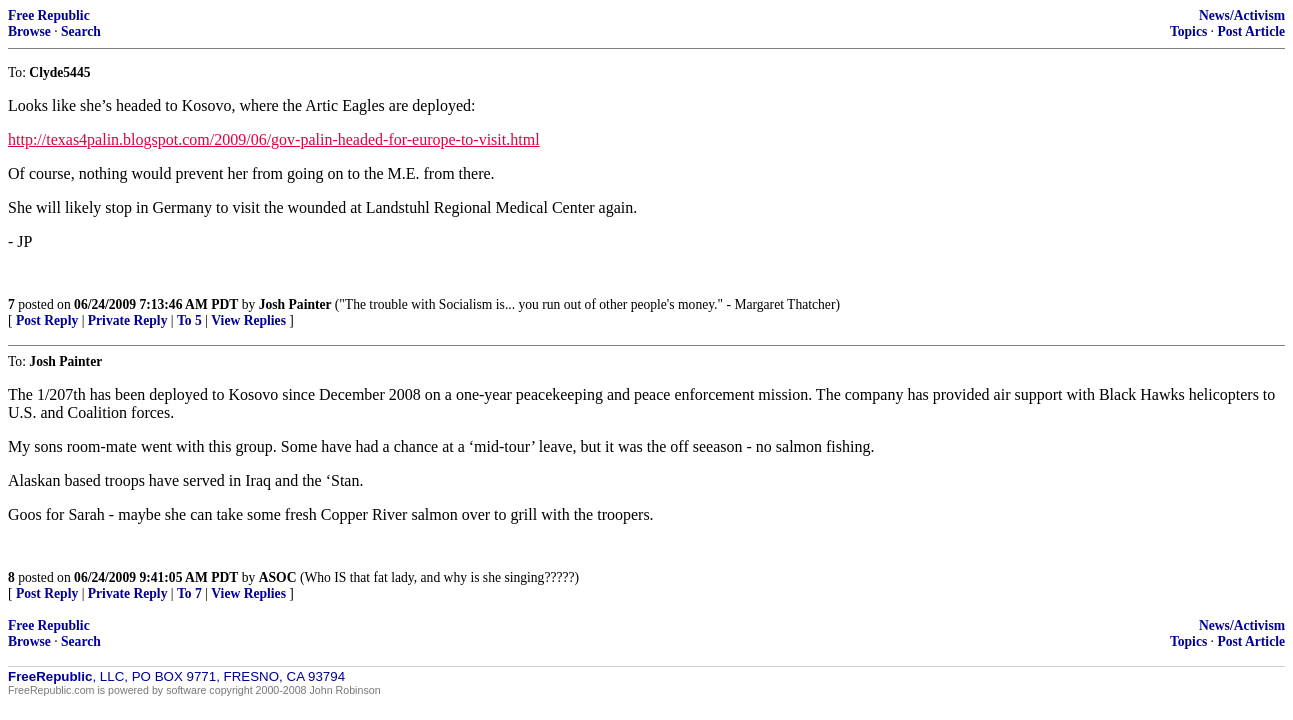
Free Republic (49, 15)
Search (81, 31)
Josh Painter (297, 304)
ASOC (278, 577)
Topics (1188, 31)
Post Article (1251, 31)
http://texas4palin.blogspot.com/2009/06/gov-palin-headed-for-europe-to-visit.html (274, 139)
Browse (29, 31)
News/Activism (1242, 15)
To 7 (189, 593)
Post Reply (47, 320)
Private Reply (128, 320)
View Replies (248, 320)
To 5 (189, 320)
